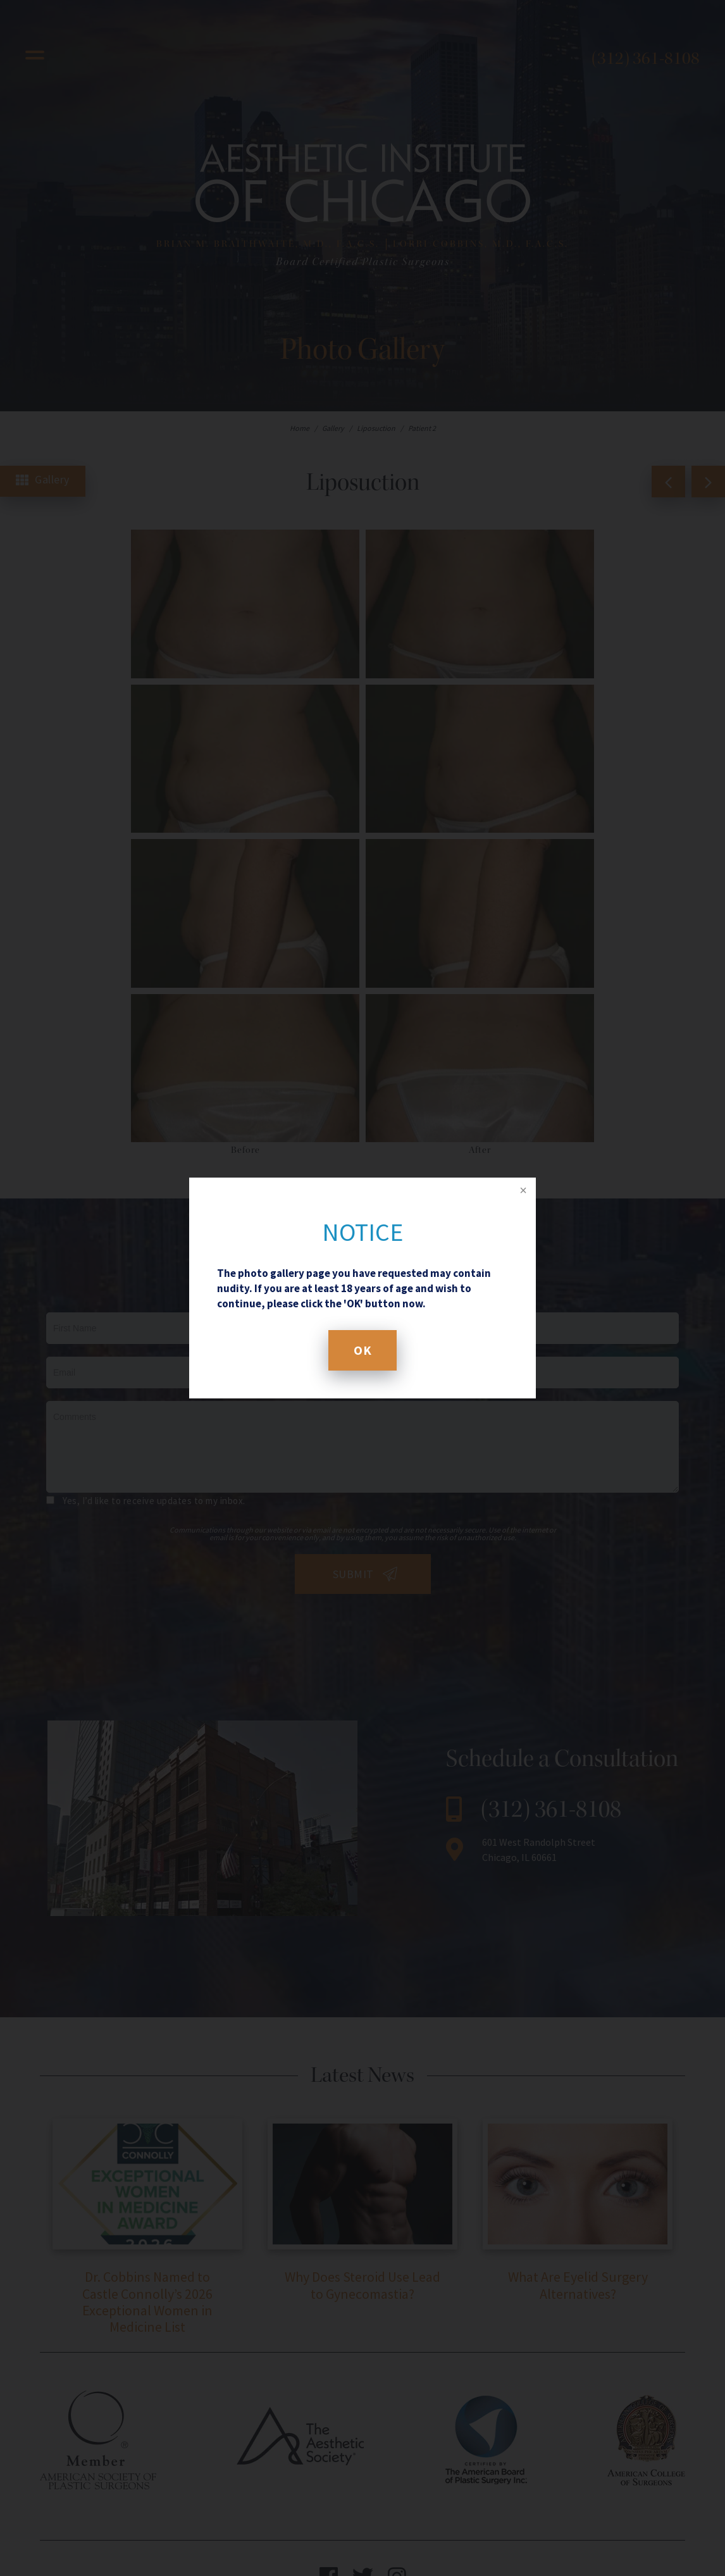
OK (362, 1350)
